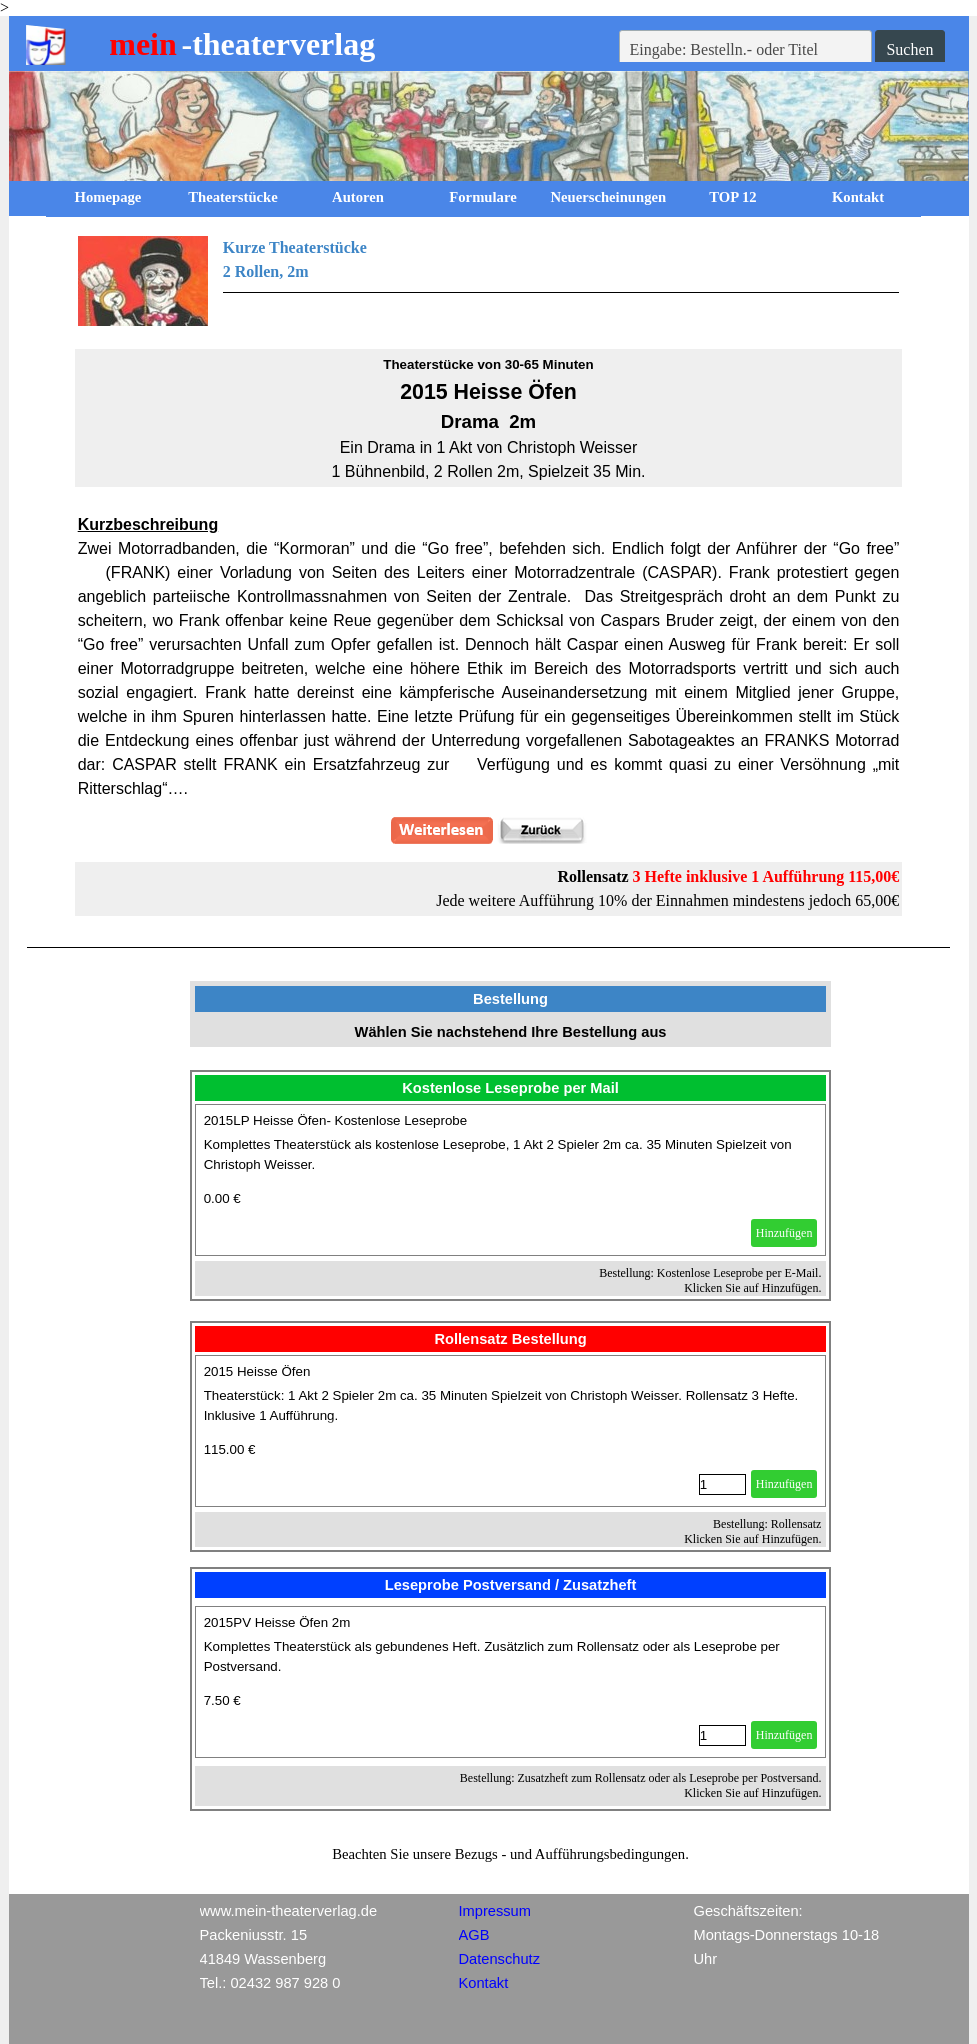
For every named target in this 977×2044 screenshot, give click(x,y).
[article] (511, 1180)
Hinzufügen (784, 1233)
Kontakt (858, 197)
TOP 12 (732, 197)
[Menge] (722, 1484)
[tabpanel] (489, 281)
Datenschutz (499, 1959)
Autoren (358, 197)
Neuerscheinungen (609, 197)
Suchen (909, 49)
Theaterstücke (233, 197)
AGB (474, 1935)
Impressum (495, 1911)
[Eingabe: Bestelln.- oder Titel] (746, 50)
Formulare (482, 197)
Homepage (108, 197)
